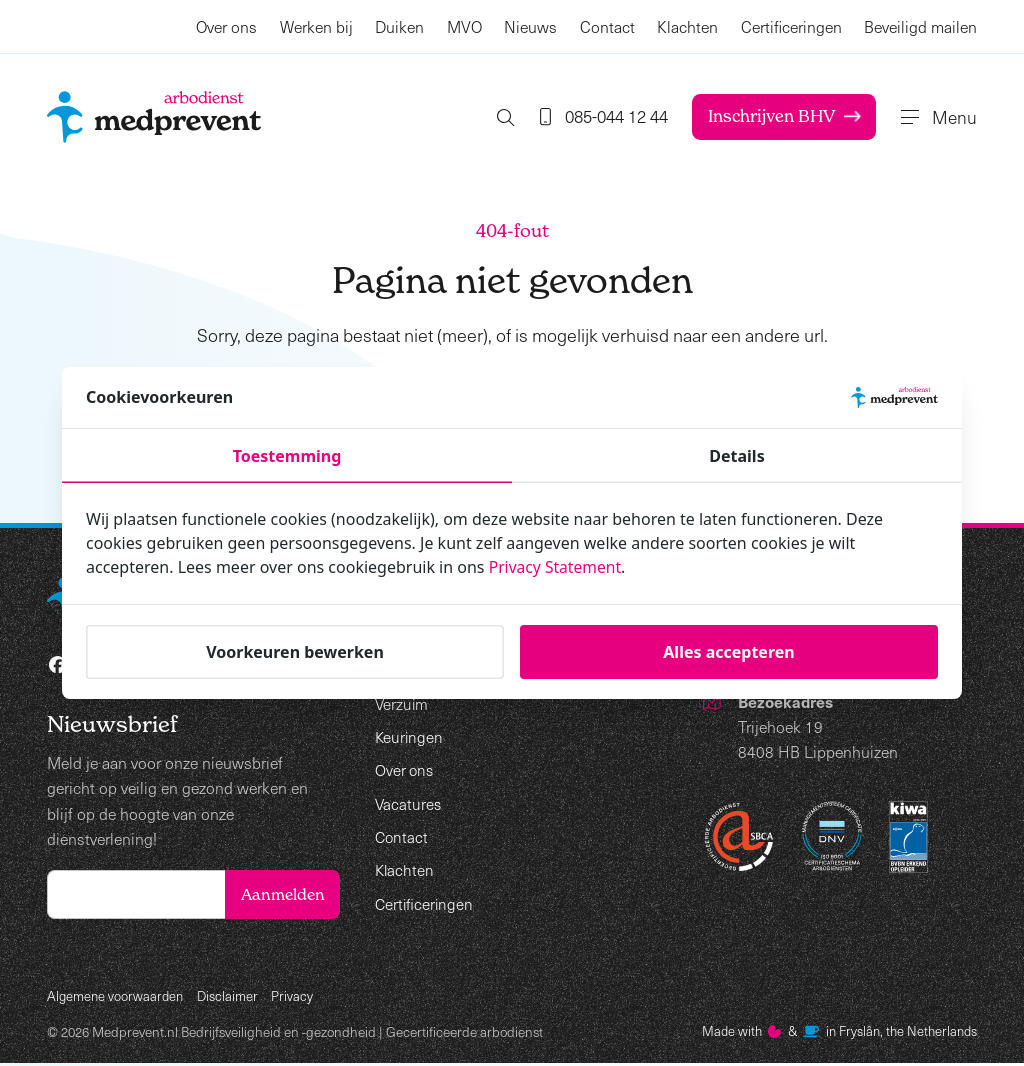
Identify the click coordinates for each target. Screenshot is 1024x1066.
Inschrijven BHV (771, 116)
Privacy (297, 998)
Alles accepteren (728, 651)
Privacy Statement (557, 567)
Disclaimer (232, 998)
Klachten (687, 26)
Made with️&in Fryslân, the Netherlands (833, 1034)
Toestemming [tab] (287, 456)
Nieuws (530, 26)
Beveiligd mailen (920, 26)
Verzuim (402, 703)
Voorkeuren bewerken (295, 651)
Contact (607, 26)
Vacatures (409, 803)
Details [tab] (736, 456)
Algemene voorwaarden (117, 998)
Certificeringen (791, 26)
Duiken (399, 26)
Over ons (226, 26)
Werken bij (316, 26)
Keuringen (410, 736)
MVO (464, 26)
